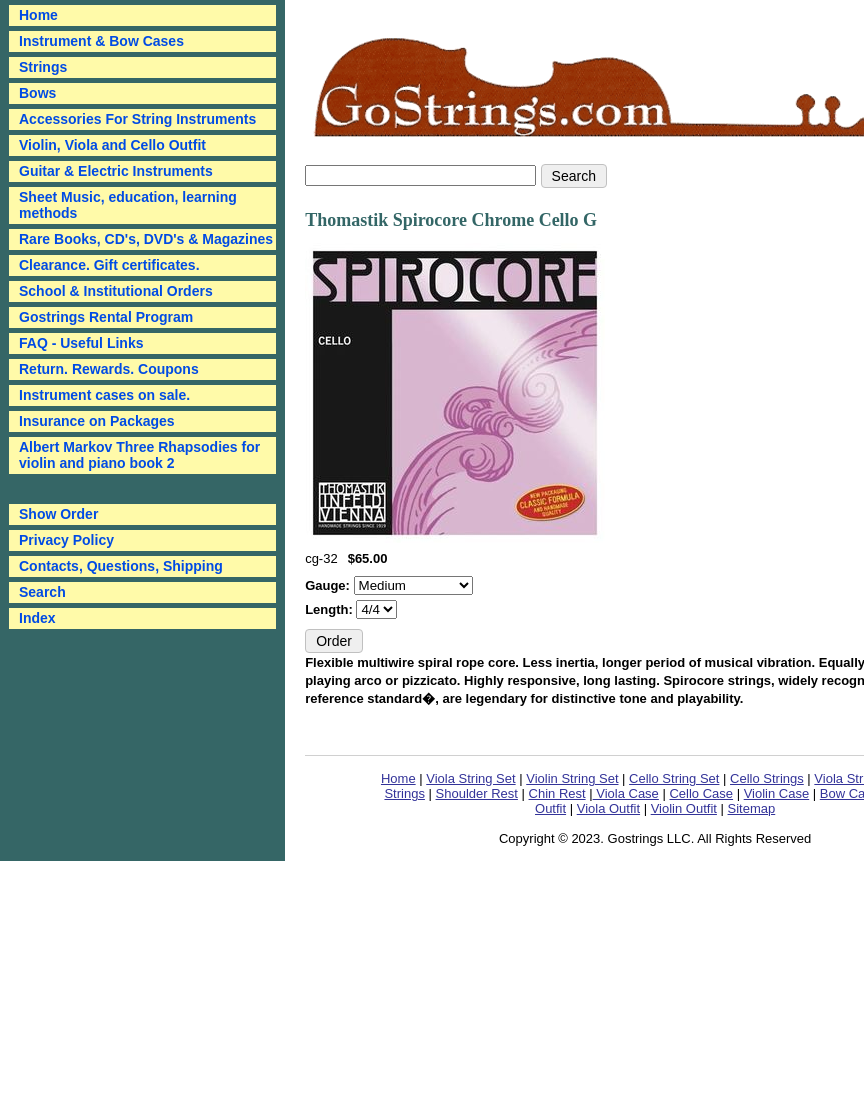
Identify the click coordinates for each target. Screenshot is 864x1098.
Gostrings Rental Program (106, 317)
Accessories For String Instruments (137, 119)
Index (37, 618)
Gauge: (329, 585)
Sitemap (752, 808)
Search (42, 592)
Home (398, 778)
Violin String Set (572, 778)
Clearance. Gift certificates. (109, 265)
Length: (330, 609)
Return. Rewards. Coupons (109, 369)
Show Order (58, 514)
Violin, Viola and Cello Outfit (112, 145)
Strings (43, 67)
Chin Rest (557, 793)
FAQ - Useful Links (81, 343)
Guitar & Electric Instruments (116, 171)
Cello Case (701, 793)
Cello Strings (767, 778)
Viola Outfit (608, 808)
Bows (37, 93)
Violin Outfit (684, 808)
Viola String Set (470, 778)
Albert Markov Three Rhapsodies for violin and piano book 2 (139, 455)
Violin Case (777, 793)
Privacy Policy (66, 540)
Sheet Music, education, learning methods (128, 205)
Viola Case (626, 793)
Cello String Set (674, 778)
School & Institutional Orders (116, 291)
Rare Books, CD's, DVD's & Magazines (146, 239)
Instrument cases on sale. (104, 395)
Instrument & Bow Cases (101, 41)
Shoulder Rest (477, 793)
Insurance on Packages (97, 421)
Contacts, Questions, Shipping (121, 566)
